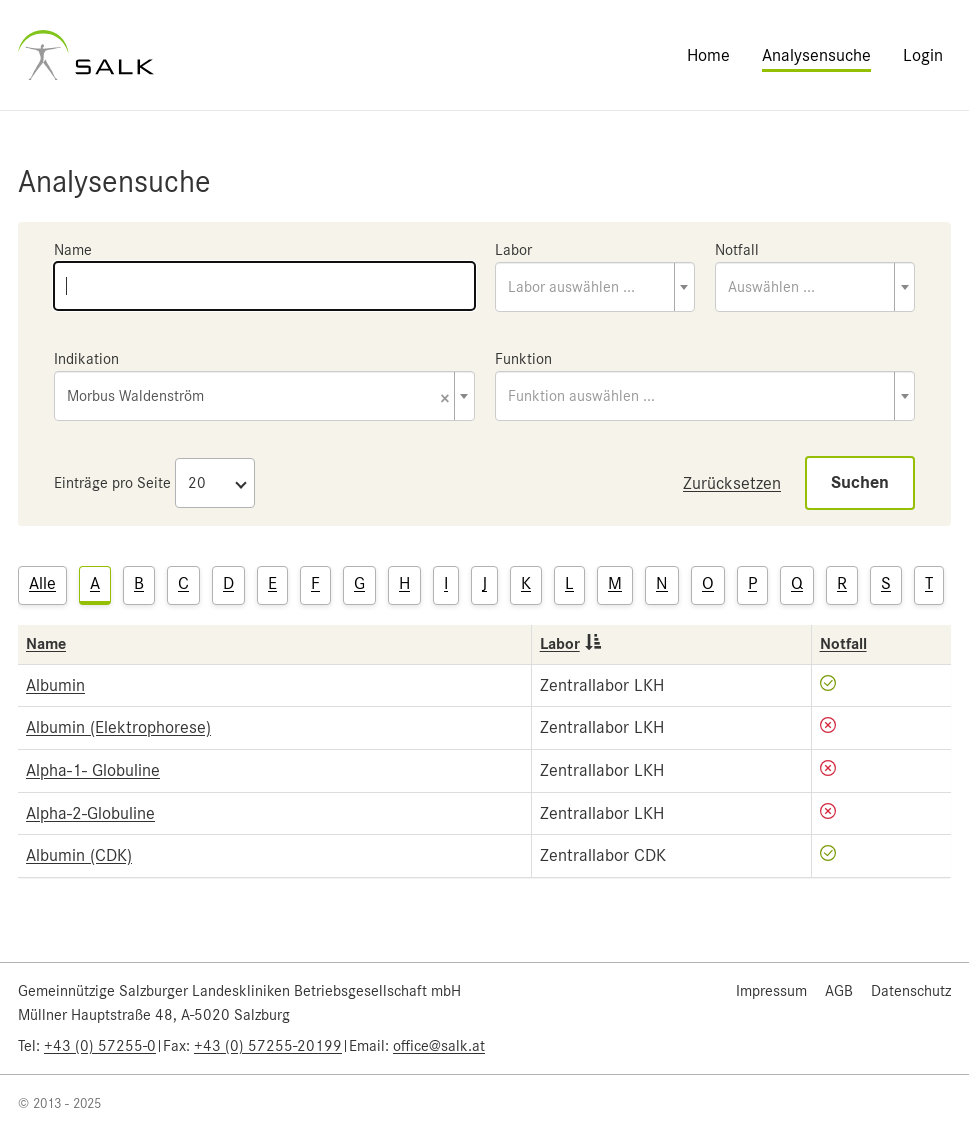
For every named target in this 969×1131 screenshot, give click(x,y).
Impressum (771, 991)
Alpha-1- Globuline (93, 770)
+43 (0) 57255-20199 (268, 1046)
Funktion (523, 359)
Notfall (737, 250)
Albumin (55, 685)
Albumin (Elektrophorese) (118, 727)
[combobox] (595, 287)
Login (923, 55)
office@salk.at (439, 1046)
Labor (513, 250)
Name (73, 250)
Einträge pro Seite (112, 483)
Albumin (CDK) (79, 855)
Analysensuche (816, 55)
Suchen (860, 482)
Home (708, 55)
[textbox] (595, 287)
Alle (42, 583)
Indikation (86, 359)
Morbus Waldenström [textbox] (258, 397)
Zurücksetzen (732, 483)
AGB (839, 991)
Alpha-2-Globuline (90, 813)
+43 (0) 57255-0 (100, 1046)
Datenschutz (911, 991)
